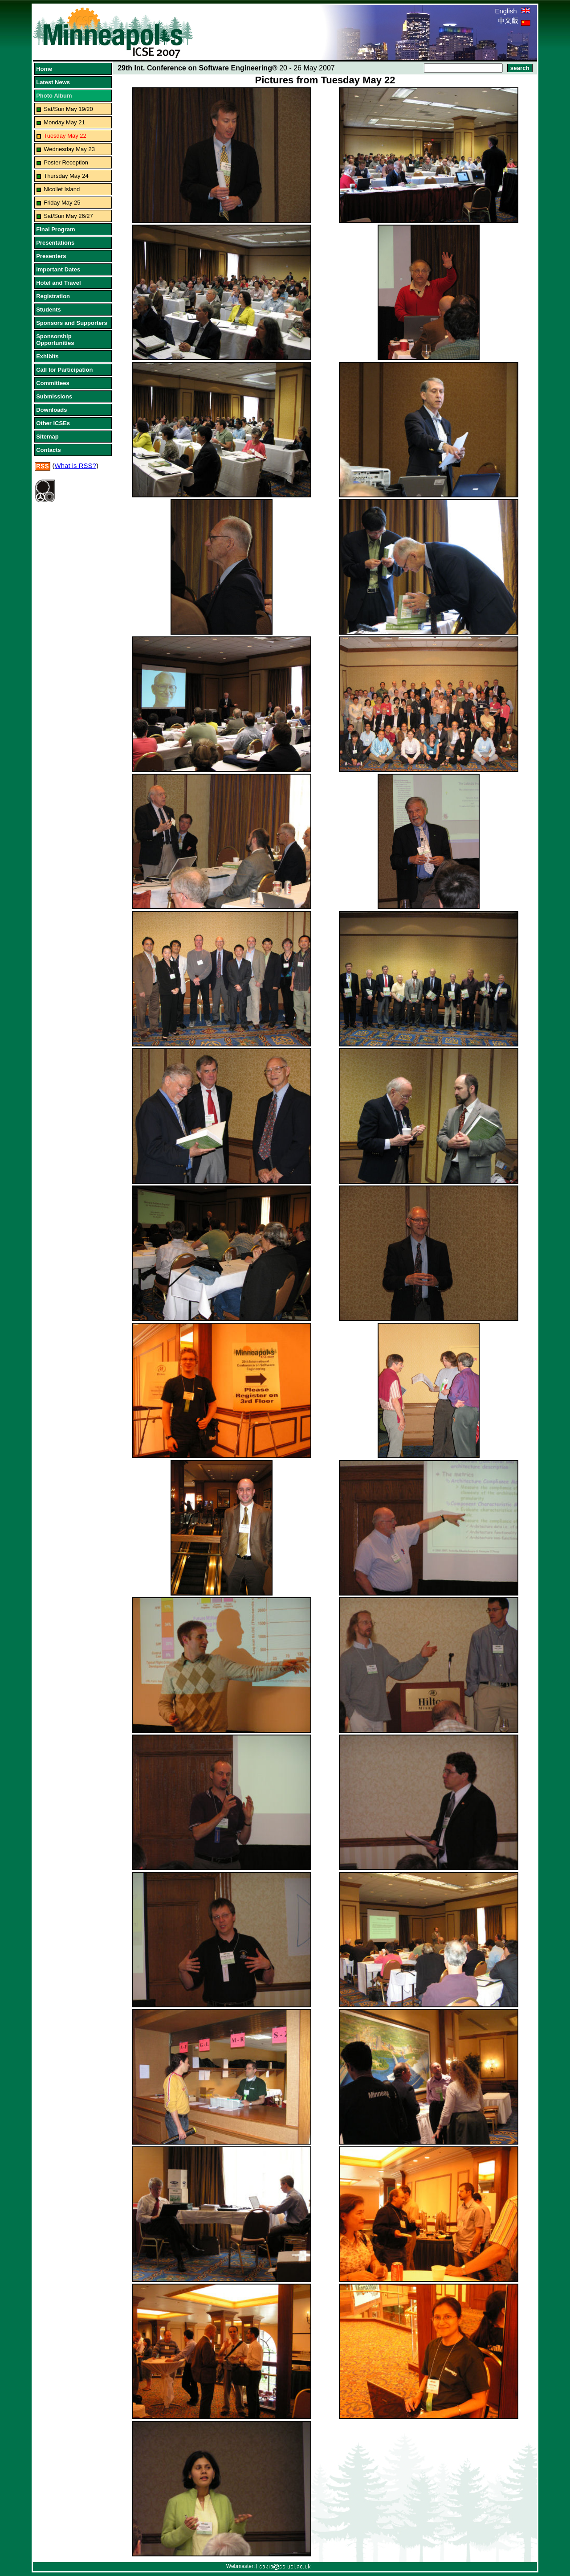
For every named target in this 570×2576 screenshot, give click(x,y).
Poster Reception (66, 162)
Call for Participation (64, 369)
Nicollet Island (62, 189)
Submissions (54, 396)
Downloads (51, 409)
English (512, 11)
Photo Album (54, 95)
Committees (52, 383)
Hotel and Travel (58, 282)
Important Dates (58, 269)
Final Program (55, 229)
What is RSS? (75, 465)
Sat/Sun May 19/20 (68, 109)
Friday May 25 (62, 202)
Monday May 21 (64, 122)
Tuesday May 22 (65, 135)
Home (44, 69)
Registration (53, 296)
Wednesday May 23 (69, 149)
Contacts (48, 450)
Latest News (53, 82)
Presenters (51, 256)
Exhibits (47, 356)
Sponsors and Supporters (71, 323)
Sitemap (47, 436)
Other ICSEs (53, 423)
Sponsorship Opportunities (55, 339)
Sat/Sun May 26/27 (68, 216)
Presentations (55, 242)
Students (48, 309)
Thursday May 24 (66, 175)
